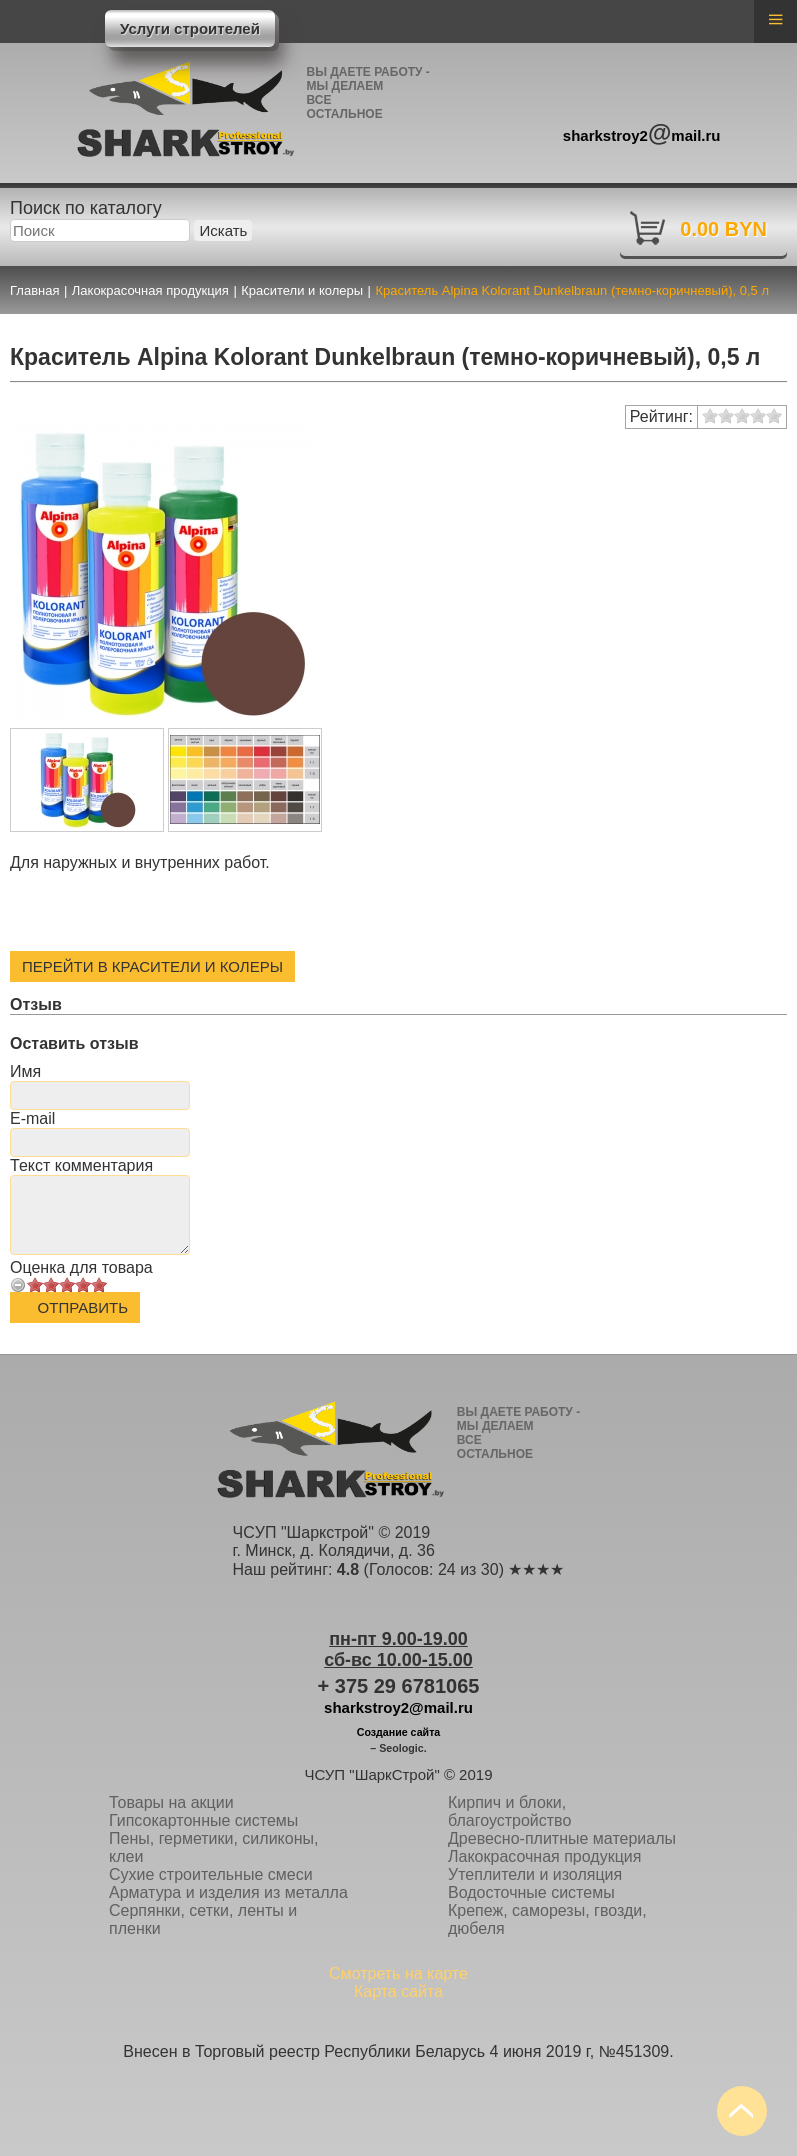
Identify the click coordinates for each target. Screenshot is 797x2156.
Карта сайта (398, 1991)
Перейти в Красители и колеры (152, 966)
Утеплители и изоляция (535, 1874)
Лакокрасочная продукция (544, 1856)
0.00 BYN (723, 229)
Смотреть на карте (398, 1973)
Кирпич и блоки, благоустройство (509, 1811)
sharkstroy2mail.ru (642, 132)
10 (99, 1284)
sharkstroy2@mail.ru (398, 1707)
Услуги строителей (190, 28)
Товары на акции (171, 1802)
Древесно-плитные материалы (562, 1838)
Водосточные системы (531, 1892)
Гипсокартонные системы (203, 1820)
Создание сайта (399, 1732)
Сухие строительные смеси (211, 1874)
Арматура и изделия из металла (228, 1892)
